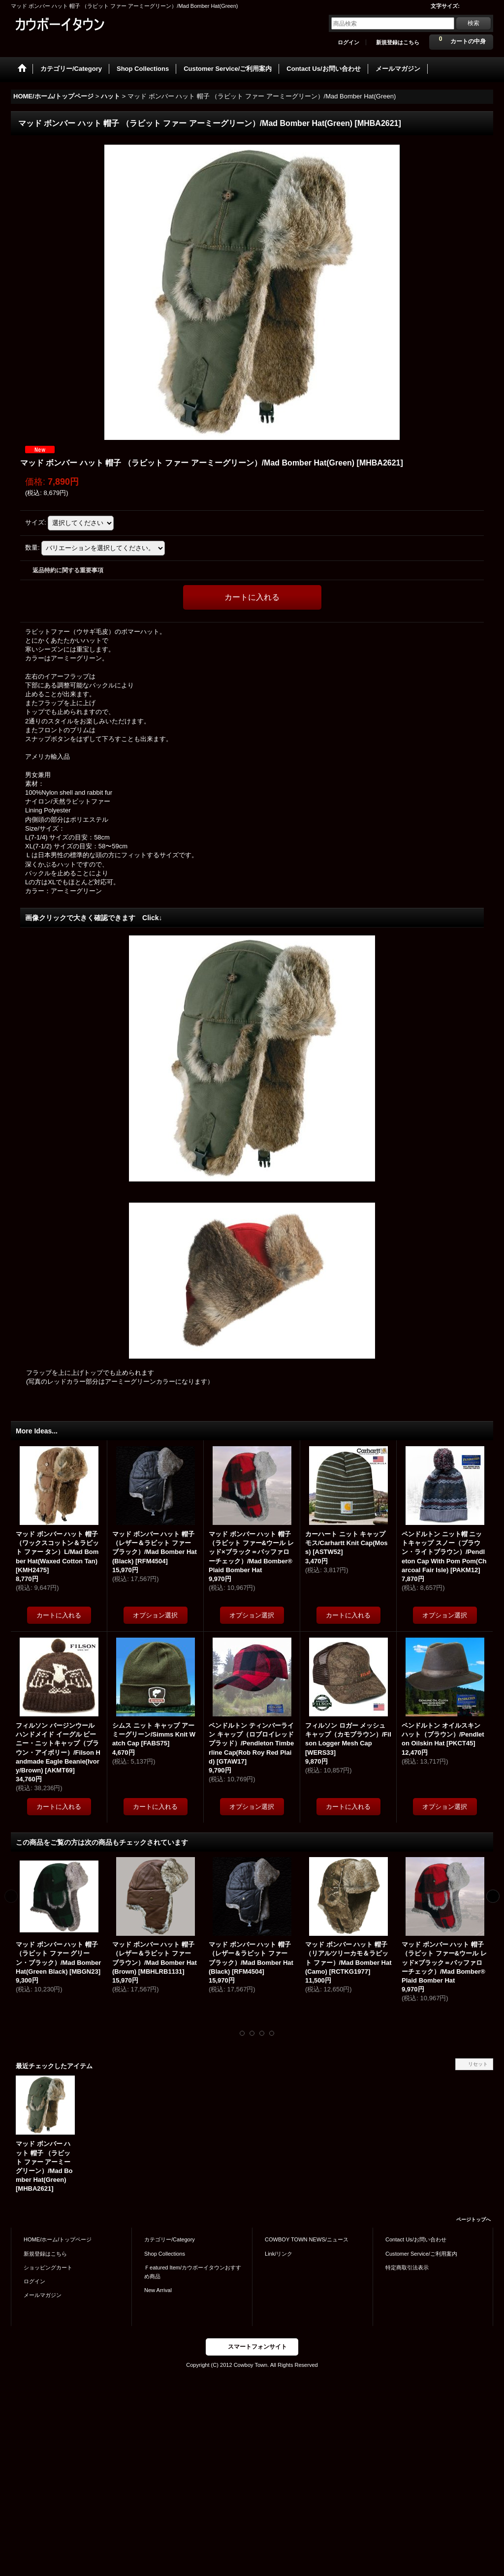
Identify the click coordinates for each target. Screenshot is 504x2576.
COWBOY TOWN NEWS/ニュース (306, 2239)
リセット (478, 2064)
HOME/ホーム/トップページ (58, 2239)
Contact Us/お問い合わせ (415, 2239)
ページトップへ (473, 2219)
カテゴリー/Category (169, 2239)
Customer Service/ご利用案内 (421, 2254)
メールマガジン (43, 2295)
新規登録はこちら (397, 42)
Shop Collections (164, 2254)
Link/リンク (278, 2254)
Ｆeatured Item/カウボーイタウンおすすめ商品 (192, 2272)
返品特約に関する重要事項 (67, 570)
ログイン (348, 42)
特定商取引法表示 (407, 2267)
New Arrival (158, 2290)
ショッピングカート (48, 2267)
